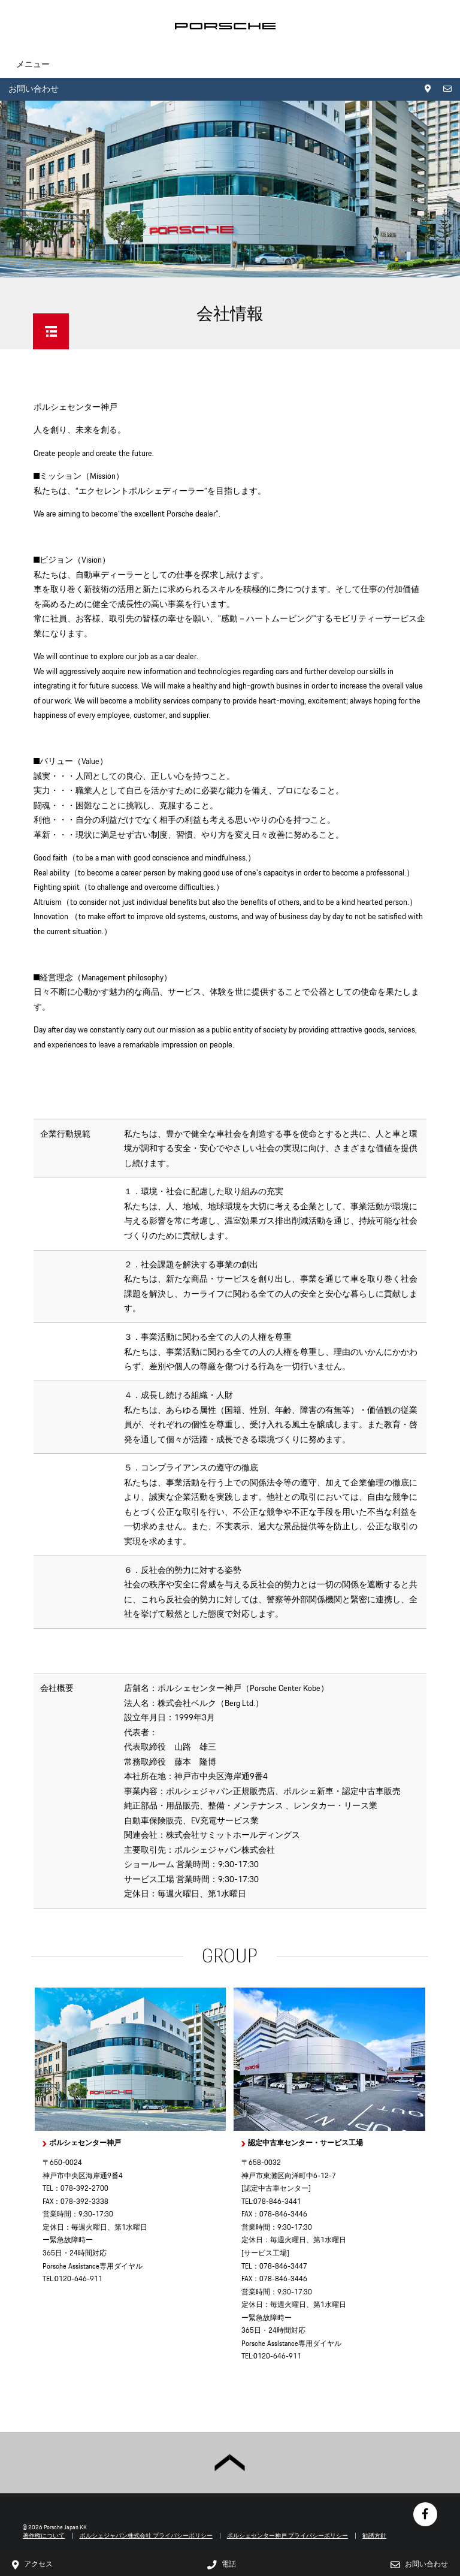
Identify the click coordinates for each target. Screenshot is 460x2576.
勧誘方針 (374, 2535)
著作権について (44, 2535)
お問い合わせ (33, 88)
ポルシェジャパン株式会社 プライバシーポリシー (146, 2535)
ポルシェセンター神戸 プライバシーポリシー (287, 2535)
